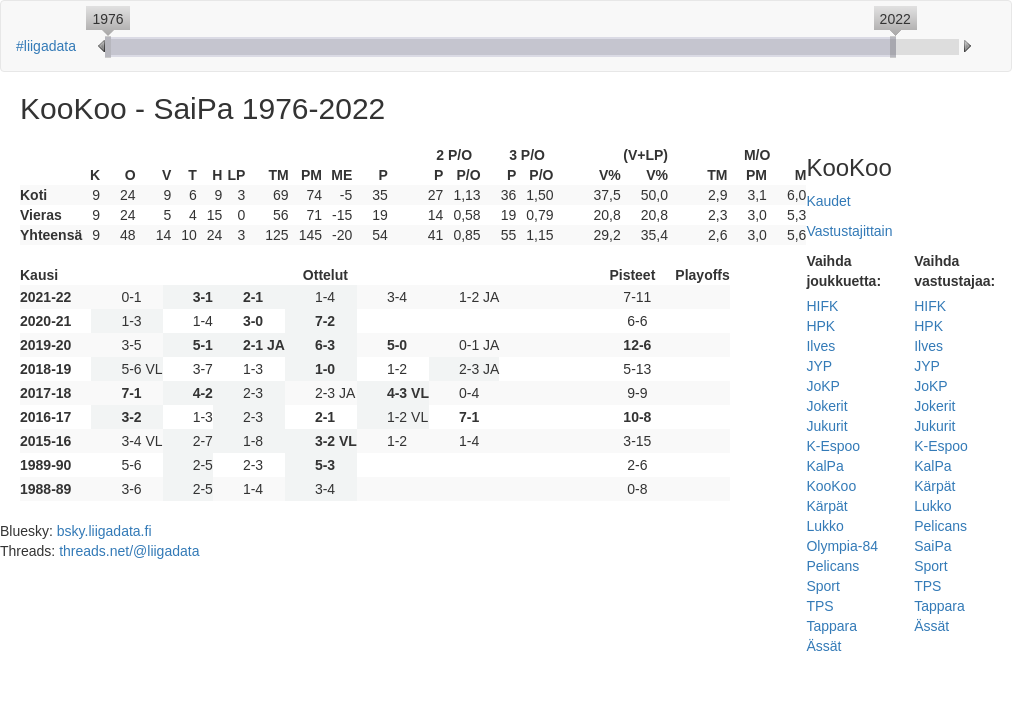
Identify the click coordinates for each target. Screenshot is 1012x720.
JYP (819, 366)
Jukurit (826, 426)
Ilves (820, 346)
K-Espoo (833, 446)
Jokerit (826, 406)
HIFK (822, 306)
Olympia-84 (842, 546)
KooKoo (831, 486)
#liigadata (46, 46)
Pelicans (832, 566)
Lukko (824, 526)
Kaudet (828, 201)
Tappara (831, 626)
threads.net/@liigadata (129, 551)
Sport (822, 586)
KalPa (824, 466)
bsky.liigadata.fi (104, 531)
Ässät (823, 646)
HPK (820, 326)
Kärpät (826, 506)
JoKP (822, 386)
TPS (819, 606)
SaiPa (932, 546)
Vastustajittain (849, 231)
